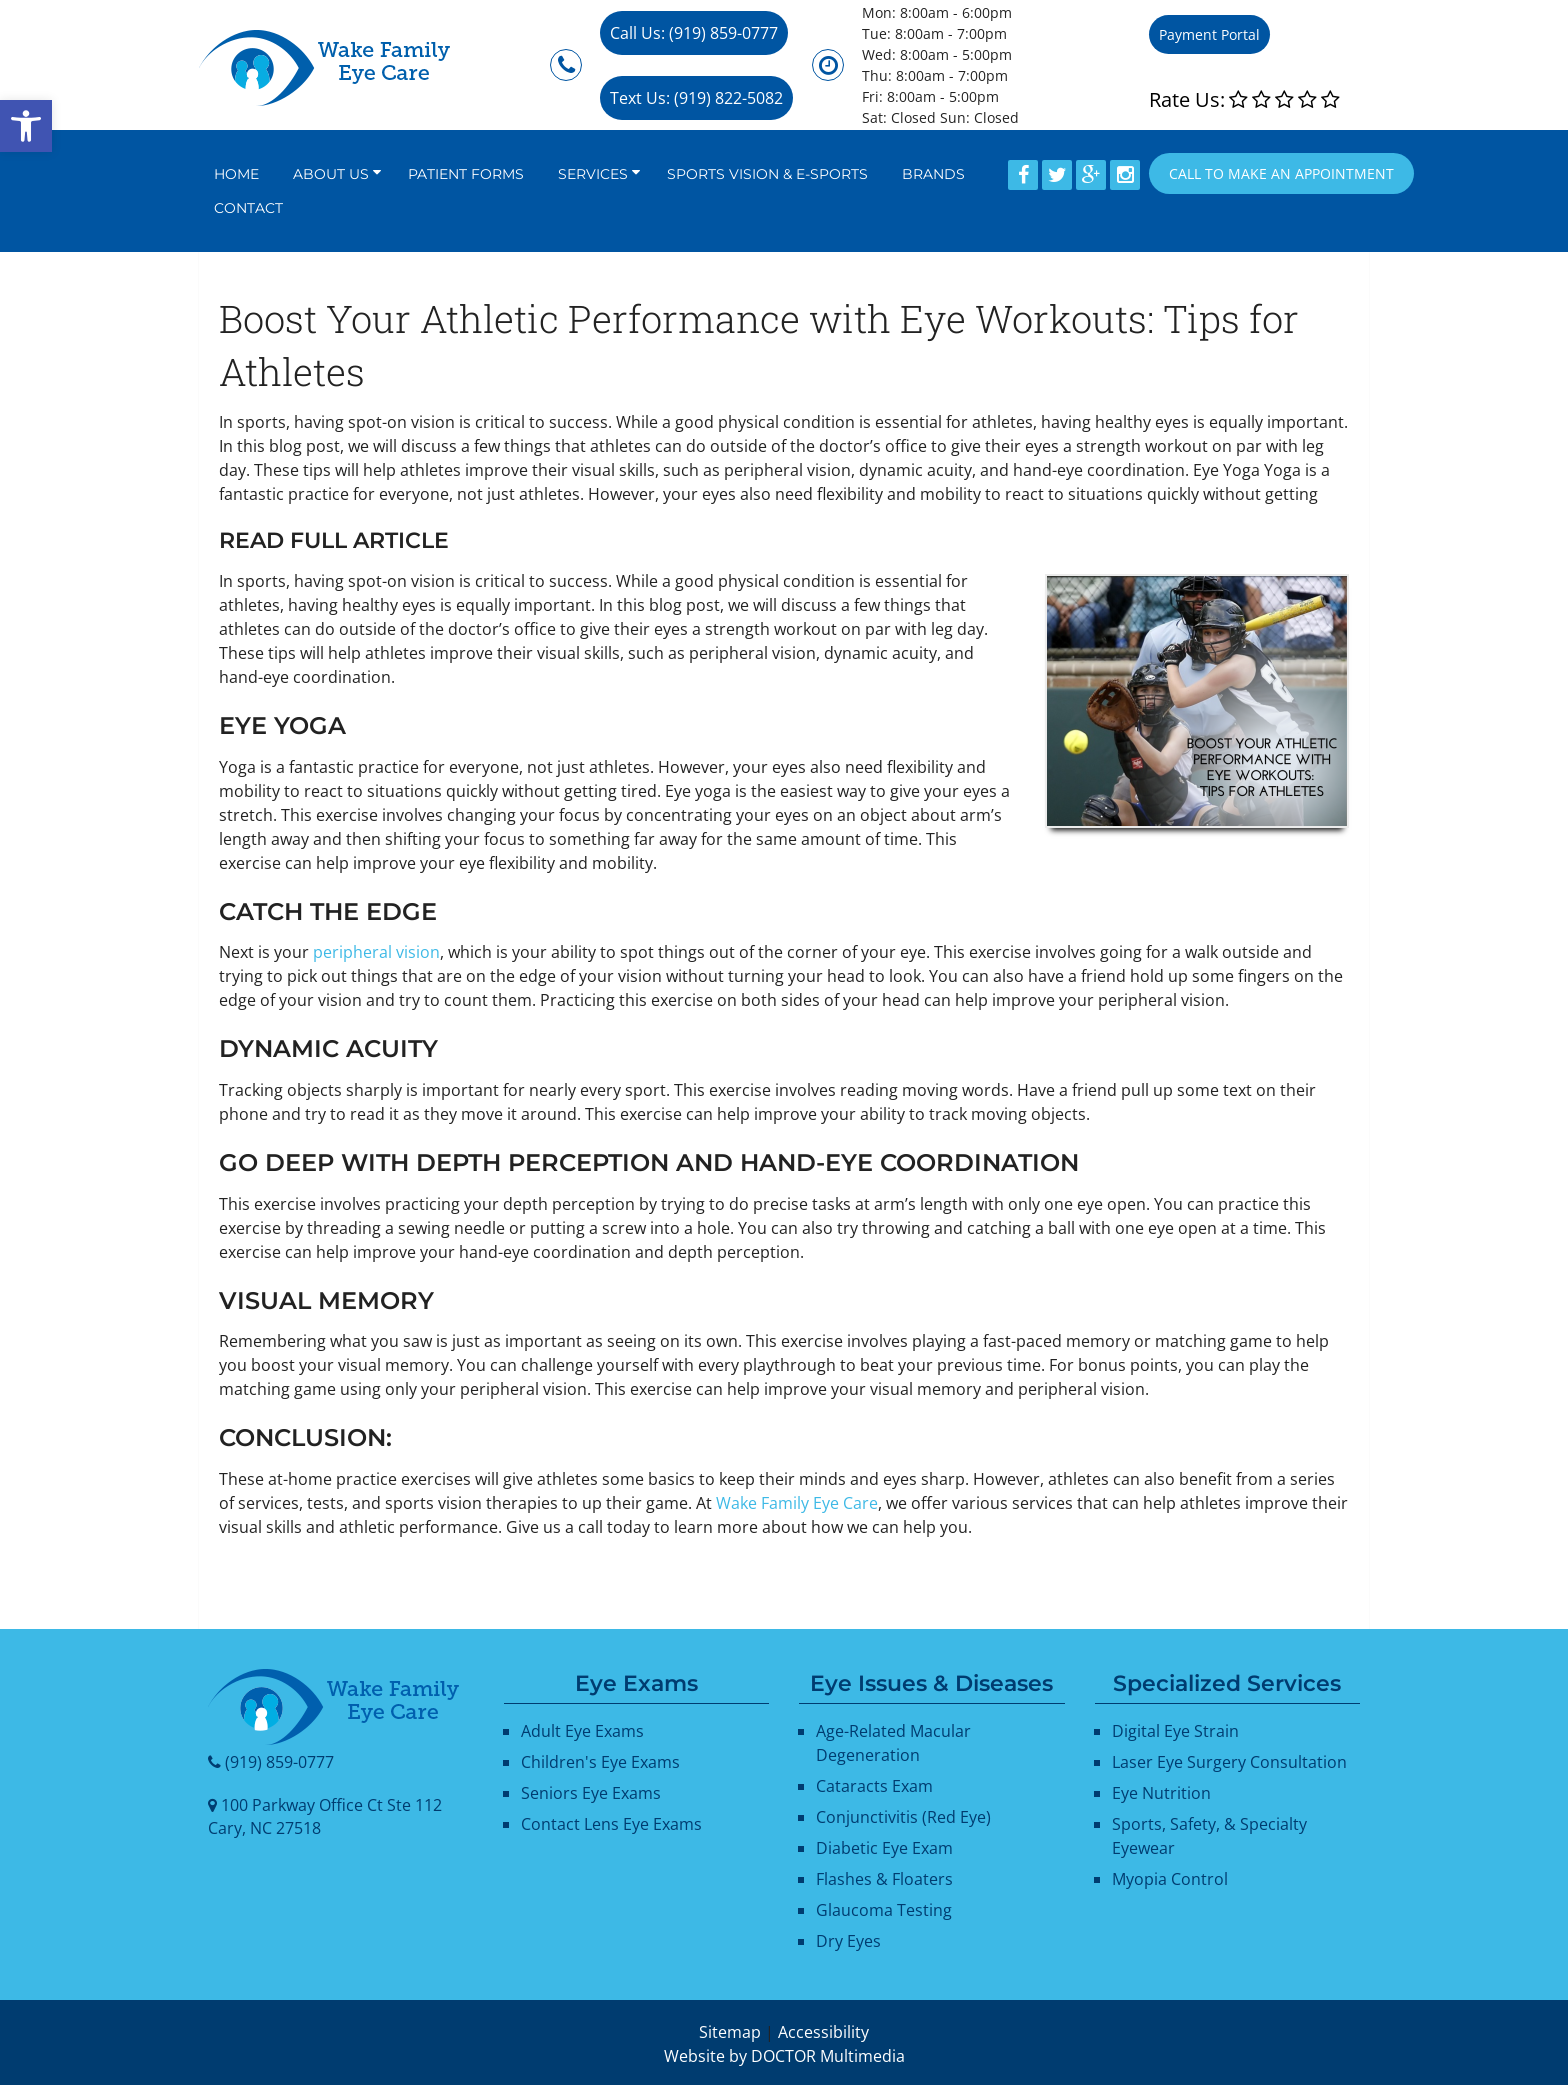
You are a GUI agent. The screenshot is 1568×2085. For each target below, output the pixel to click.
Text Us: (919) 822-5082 (696, 98)
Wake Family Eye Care (797, 1503)
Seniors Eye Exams (591, 1793)
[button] (26, 126)
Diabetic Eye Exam (884, 1848)
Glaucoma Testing (884, 1910)
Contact (248, 208)
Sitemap (730, 2032)
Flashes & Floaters (884, 1879)
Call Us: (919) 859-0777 (694, 33)
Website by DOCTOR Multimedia (784, 2056)
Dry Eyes (848, 1941)
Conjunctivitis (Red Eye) (903, 1817)
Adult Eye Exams (582, 1731)
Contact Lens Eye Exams (611, 1824)
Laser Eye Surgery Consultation (1229, 1762)
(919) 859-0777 (279, 1762)
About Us (331, 174)
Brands (933, 174)
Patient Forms (466, 174)
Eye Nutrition (1161, 1793)
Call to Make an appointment (1281, 173)
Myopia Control (1170, 1879)
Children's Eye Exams (600, 1762)
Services (593, 174)
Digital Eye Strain (1175, 1731)
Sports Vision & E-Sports (767, 174)
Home (236, 174)
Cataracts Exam (874, 1786)
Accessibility (823, 2032)
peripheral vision (376, 952)
